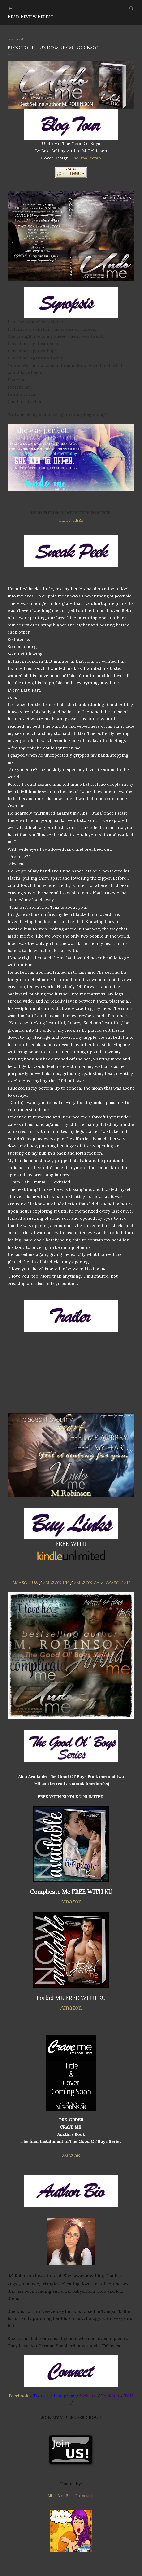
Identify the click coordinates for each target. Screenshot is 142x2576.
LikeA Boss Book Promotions (71, 2495)
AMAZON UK (56, 1582)
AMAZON (71, 2156)
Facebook (18, 2395)
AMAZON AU (117, 1582)
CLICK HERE (71, 520)
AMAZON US (25, 1582)
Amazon (71, 1901)
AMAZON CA (86, 1582)
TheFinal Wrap (86, 158)
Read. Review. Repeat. (31, 17)
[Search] (131, 7)
